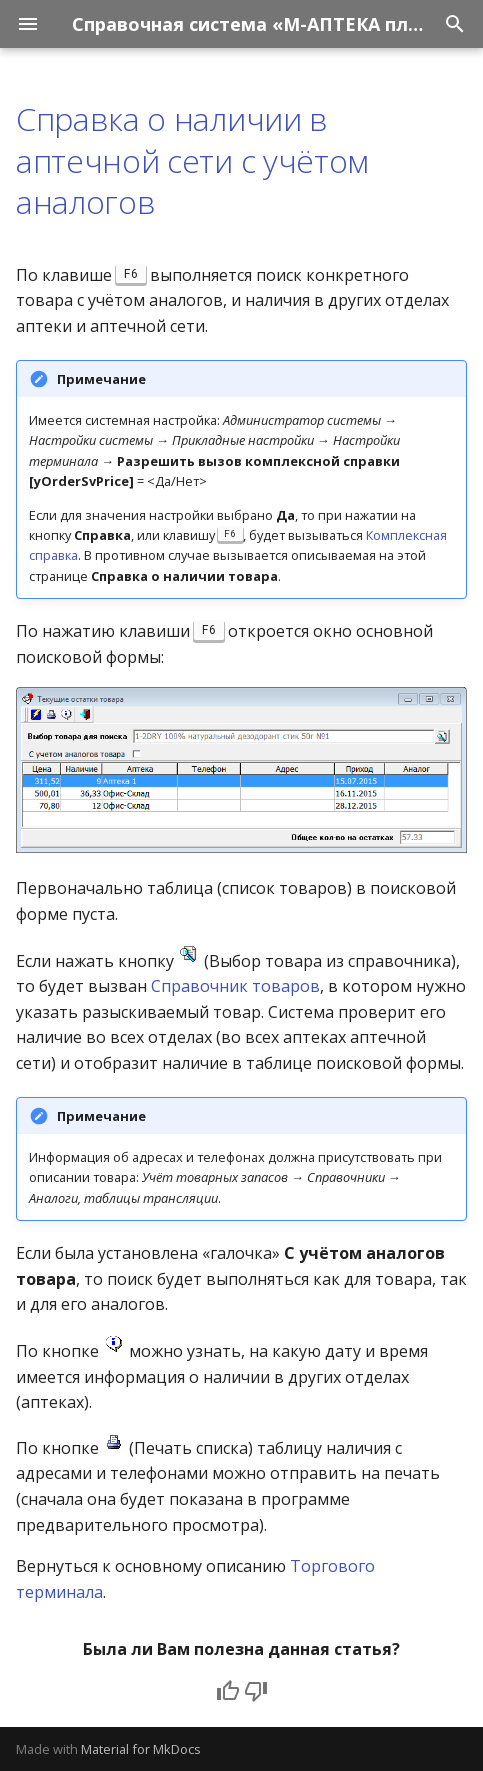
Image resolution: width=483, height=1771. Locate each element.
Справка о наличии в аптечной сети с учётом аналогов (192, 160)
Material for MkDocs (141, 1749)
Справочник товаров (235, 986)
